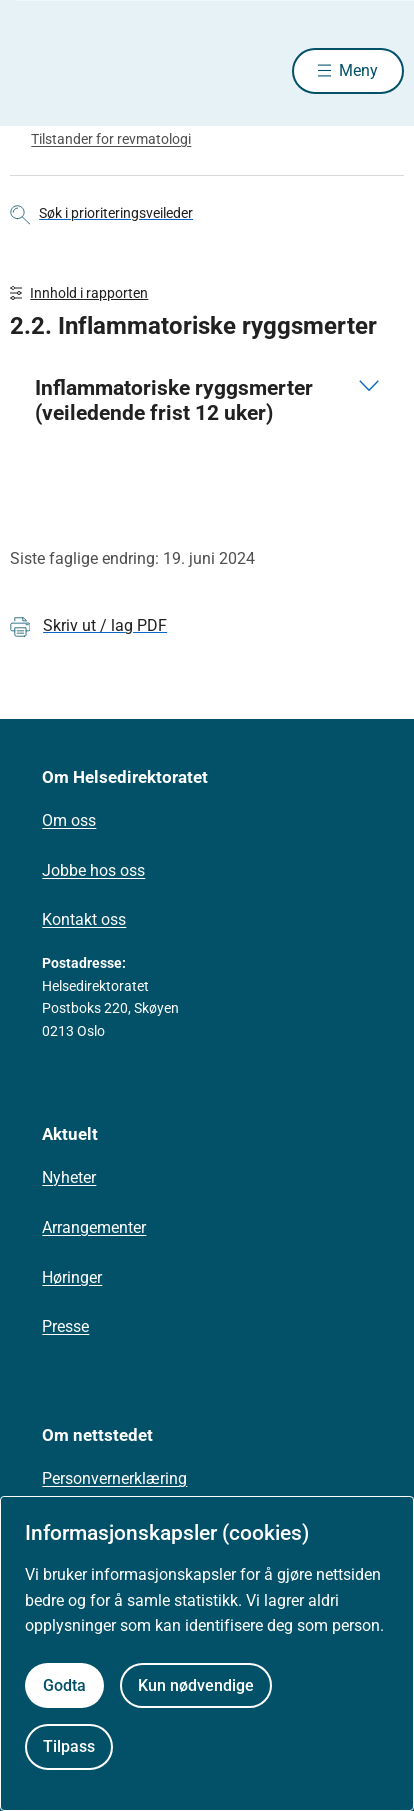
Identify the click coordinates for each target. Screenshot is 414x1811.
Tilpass (69, 1746)
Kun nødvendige (196, 1685)
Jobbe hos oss (93, 870)
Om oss (69, 820)
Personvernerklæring (114, 1478)
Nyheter (69, 1177)
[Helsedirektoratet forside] (34, 70)
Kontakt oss (84, 919)
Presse (65, 1326)
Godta (64, 1685)
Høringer (72, 1277)
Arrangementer (94, 1227)
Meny (358, 70)
